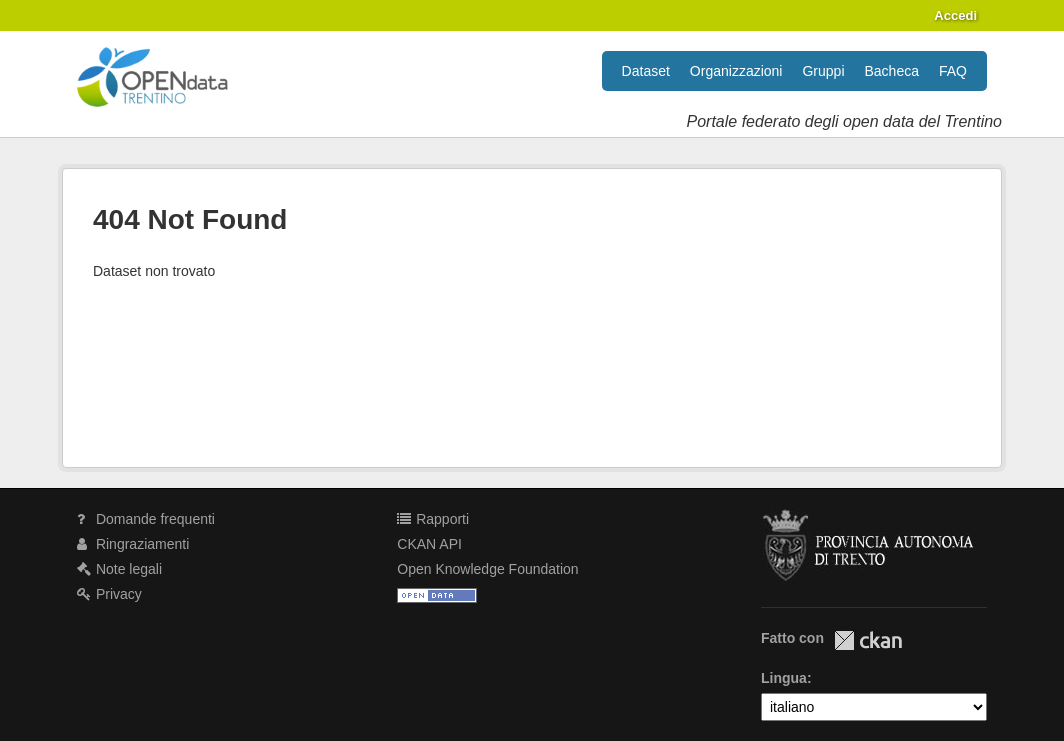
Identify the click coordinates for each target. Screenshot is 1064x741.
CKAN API (429, 544)
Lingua (784, 678)
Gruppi (823, 71)
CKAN (868, 640)
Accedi (955, 15)
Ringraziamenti (133, 544)
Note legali (119, 569)
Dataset (646, 71)
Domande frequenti (146, 519)
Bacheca (892, 71)
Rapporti (433, 519)
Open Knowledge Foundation (487, 569)
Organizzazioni (736, 71)
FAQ (953, 71)
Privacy (109, 594)
